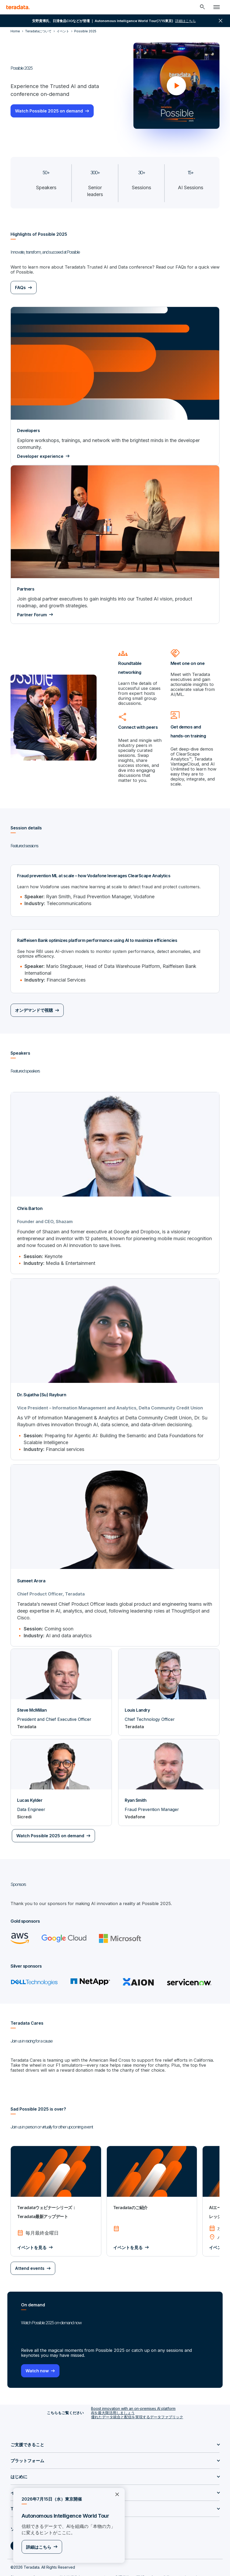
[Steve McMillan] (61, 1679)
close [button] (220, 21)
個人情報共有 (70, 2563)
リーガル (101, 2563)
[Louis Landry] (168, 1679)
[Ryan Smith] (168, 1769)
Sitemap (17, 2563)
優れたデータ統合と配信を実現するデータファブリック (137, 2403)
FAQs (20, 287)
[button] (176, 85)
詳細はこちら (38, 2547)
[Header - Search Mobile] (202, 7)
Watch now (37, 2356)
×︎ (115, 2494)
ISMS (140, 2563)
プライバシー (42, 2563)
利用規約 (122, 2563)
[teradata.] (17, 7)
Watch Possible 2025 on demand (49, 111)
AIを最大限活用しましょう (113, 2399)
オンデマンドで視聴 (34, 998)
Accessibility (161, 2563)
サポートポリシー (193, 2563)
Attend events (29, 2254)
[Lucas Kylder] (61, 1769)
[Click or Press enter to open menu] (216, 7)
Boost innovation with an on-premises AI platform (133, 2394)
